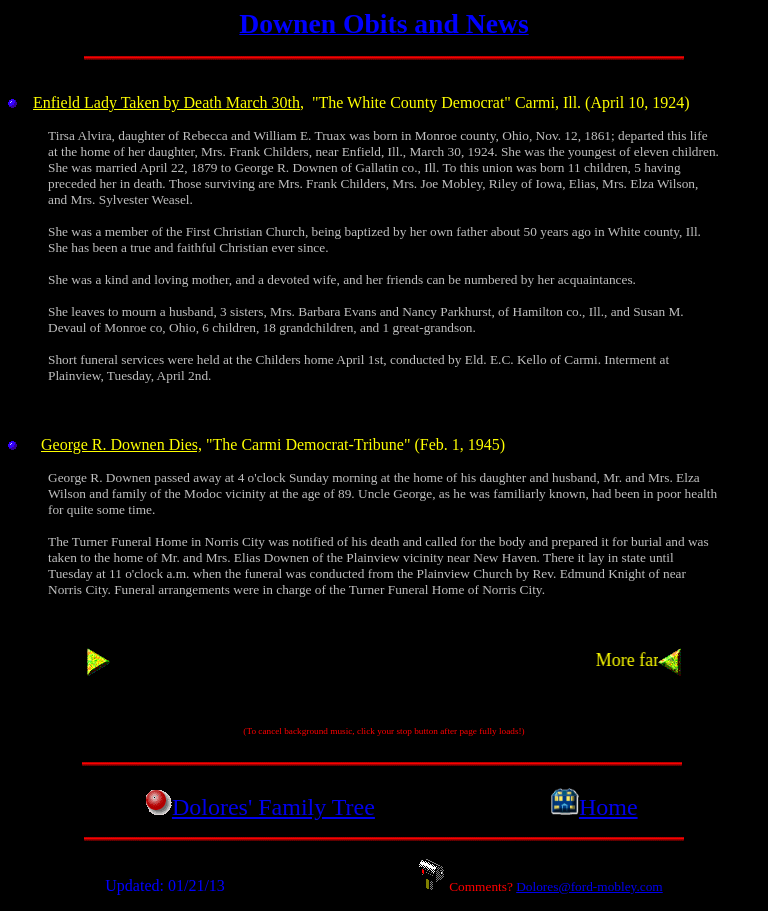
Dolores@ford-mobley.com (589, 886)
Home (608, 807)
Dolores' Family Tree (273, 807)
